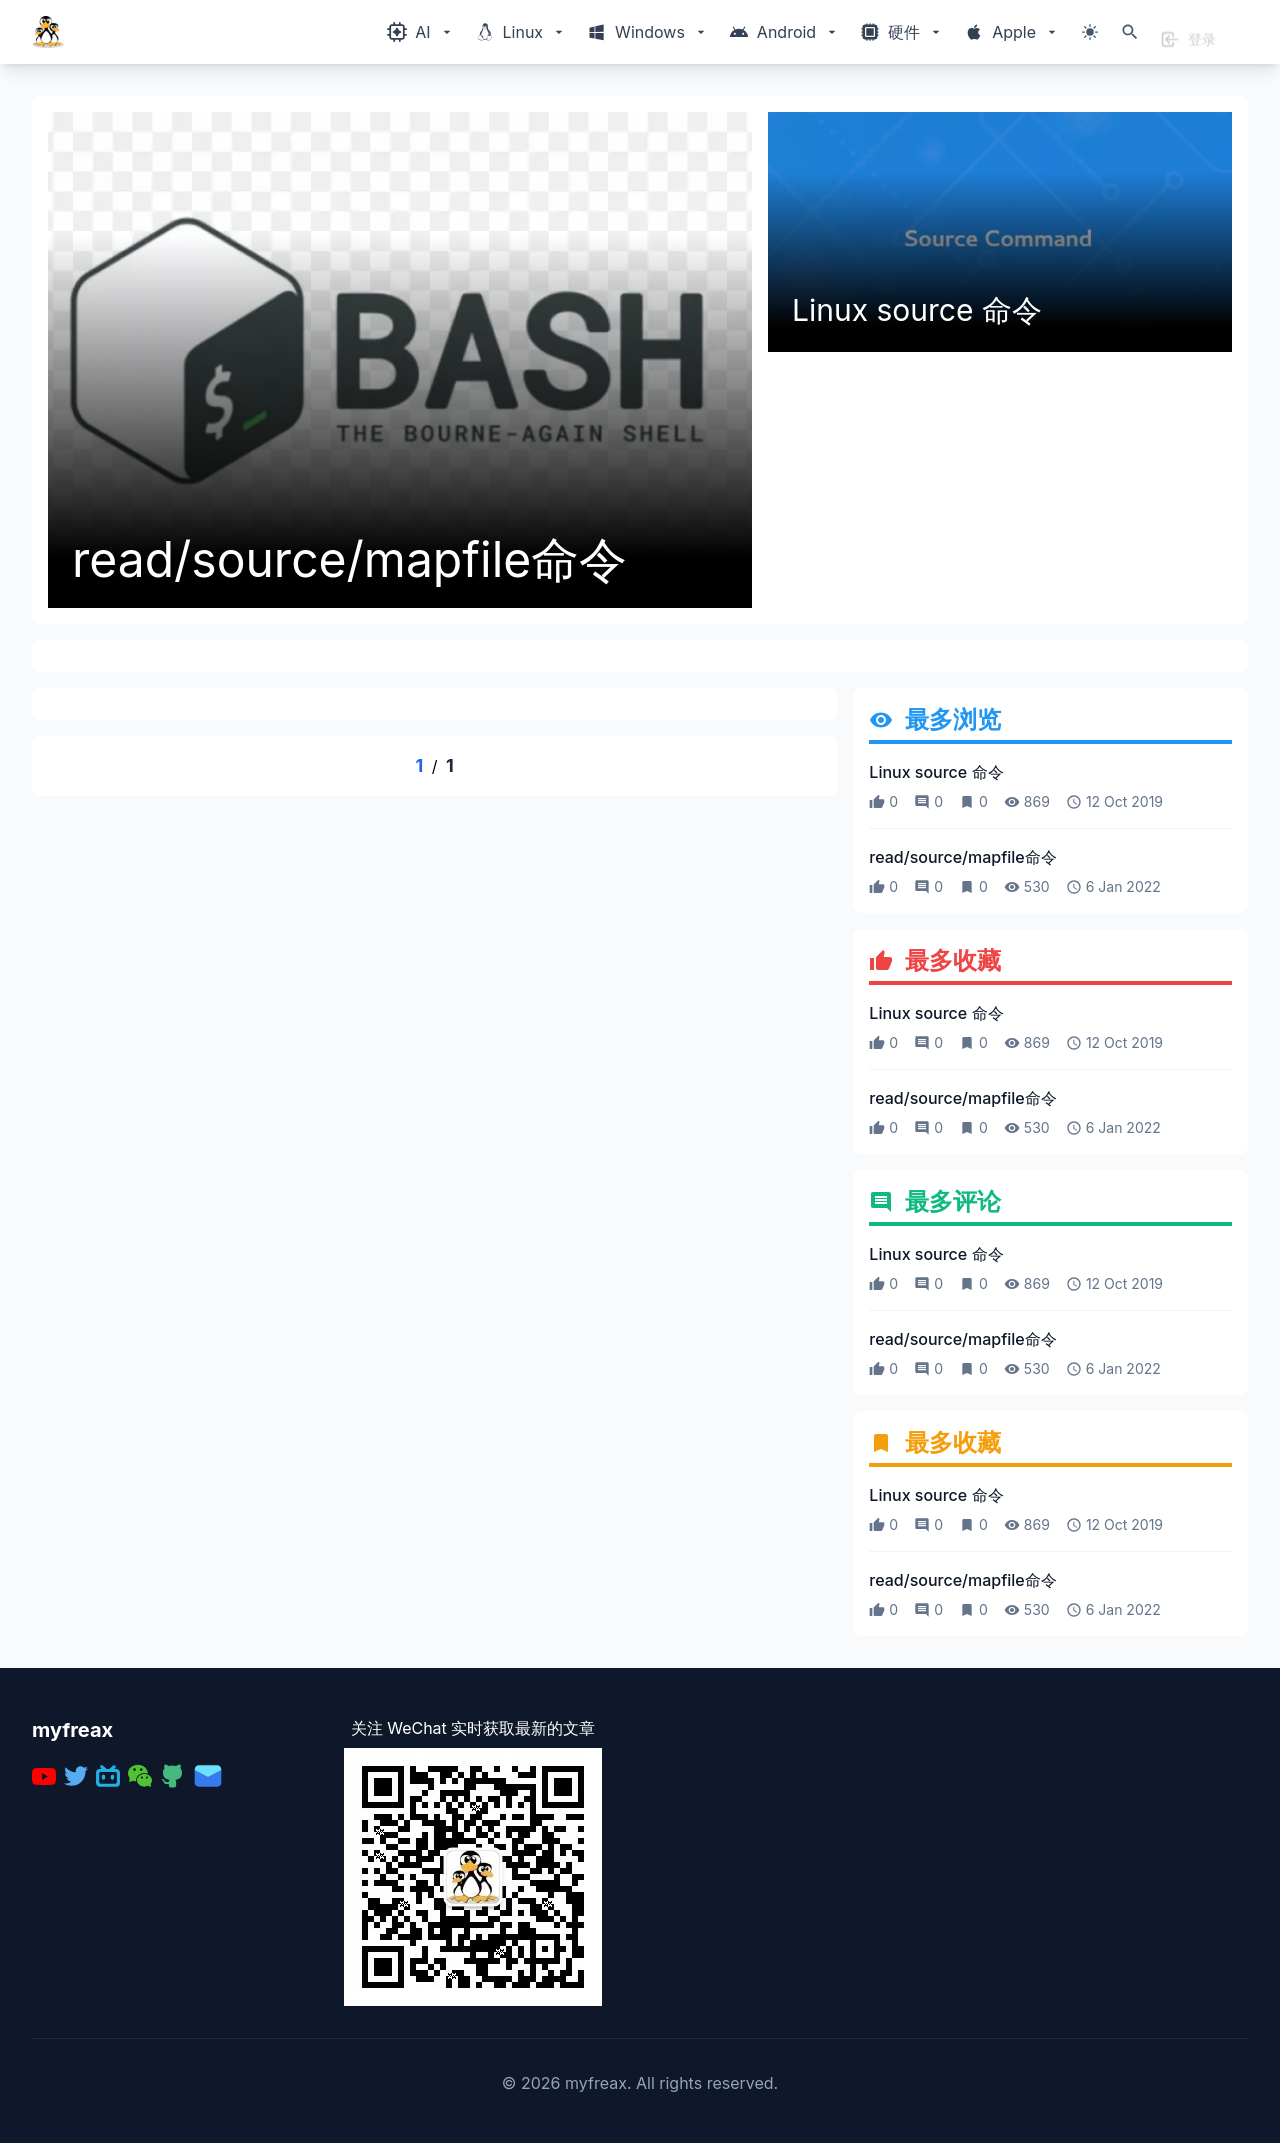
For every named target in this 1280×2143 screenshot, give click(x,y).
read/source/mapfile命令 (349, 560)
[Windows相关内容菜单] (420, 32)
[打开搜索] (1130, 32)
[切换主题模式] (1090, 32)
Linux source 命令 (917, 310)
